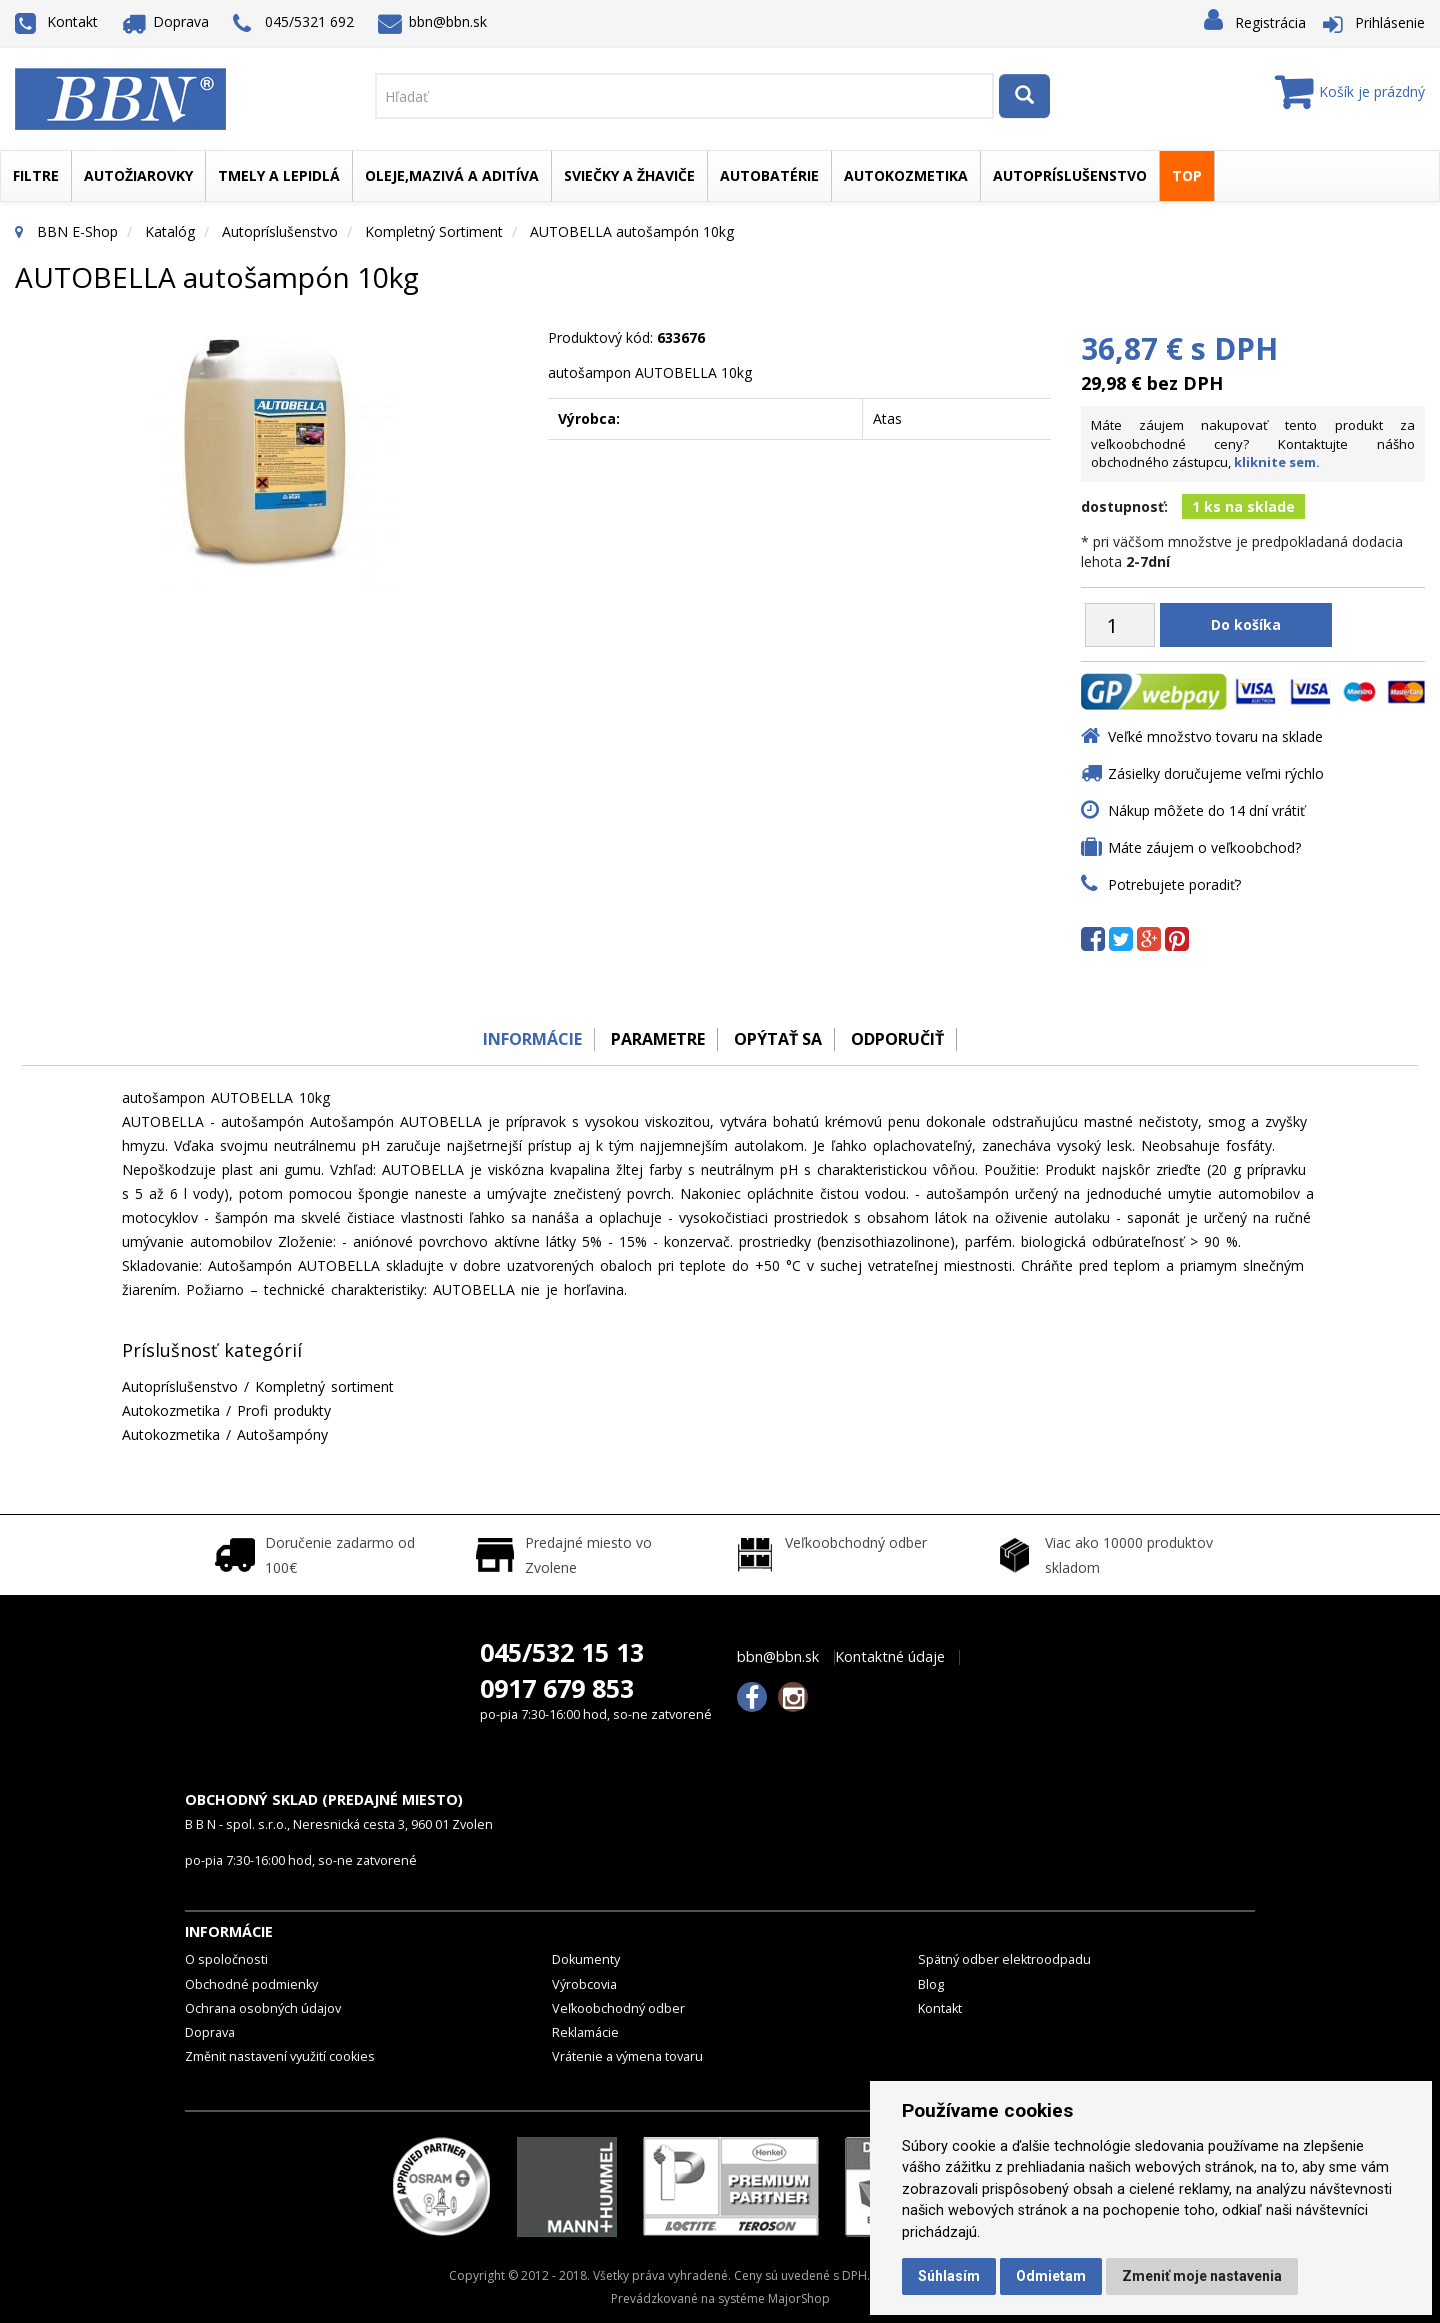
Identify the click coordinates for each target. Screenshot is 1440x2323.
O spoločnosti (226, 1959)
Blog (931, 1984)
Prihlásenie (1390, 22)
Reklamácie (585, 2032)
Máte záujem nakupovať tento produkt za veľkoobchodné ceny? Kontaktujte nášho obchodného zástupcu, (1253, 443)
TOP (1187, 175)
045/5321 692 (293, 23)
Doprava (166, 21)
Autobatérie (769, 175)
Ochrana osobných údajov (263, 2008)
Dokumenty (586, 1959)
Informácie (522, 1039)
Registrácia (1270, 22)
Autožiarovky (138, 175)
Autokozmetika (906, 175)
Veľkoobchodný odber (618, 2008)
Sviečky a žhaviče (629, 175)
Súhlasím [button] (949, 2276)
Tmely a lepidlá (279, 175)
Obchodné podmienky (251, 1984)
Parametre (654, 1039)
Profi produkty (284, 1410)
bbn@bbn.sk (433, 21)
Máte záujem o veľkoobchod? (1204, 847)
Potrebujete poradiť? (1174, 884)
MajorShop (799, 2298)
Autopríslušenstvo (1070, 175)
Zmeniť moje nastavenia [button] (1202, 2276)
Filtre (36, 175)
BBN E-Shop (77, 231)
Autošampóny (282, 1434)
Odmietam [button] (1051, 2276)
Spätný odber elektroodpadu (1004, 1959)
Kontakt (56, 21)
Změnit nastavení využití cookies (280, 2056)
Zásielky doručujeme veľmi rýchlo (1216, 773)
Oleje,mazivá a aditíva (452, 175)
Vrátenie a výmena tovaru (627, 2056)
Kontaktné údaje (890, 1657)
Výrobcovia (584, 1984)
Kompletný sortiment (434, 231)
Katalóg (170, 231)
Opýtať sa (780, 1039)
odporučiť (905, 1039)
